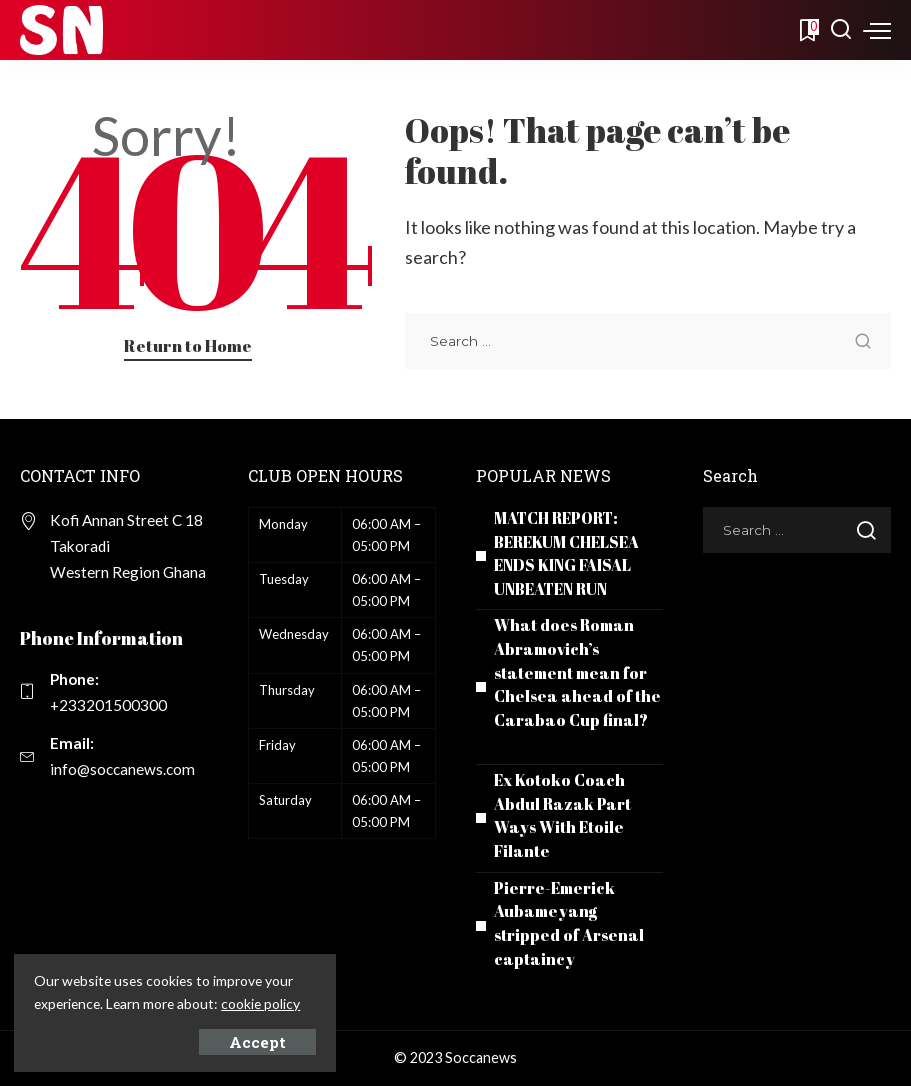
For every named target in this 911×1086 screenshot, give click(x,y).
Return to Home (188, 345)
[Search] (841, 30)
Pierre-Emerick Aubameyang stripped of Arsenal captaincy (569, 923)
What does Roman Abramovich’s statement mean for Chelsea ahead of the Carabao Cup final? (577, 672)
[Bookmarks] (807, 30)
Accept (236, 1041)
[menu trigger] (877, 30)
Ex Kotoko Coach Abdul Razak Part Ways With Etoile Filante (562, 815)
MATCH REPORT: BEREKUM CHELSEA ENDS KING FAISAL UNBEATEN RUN (568, 553)
